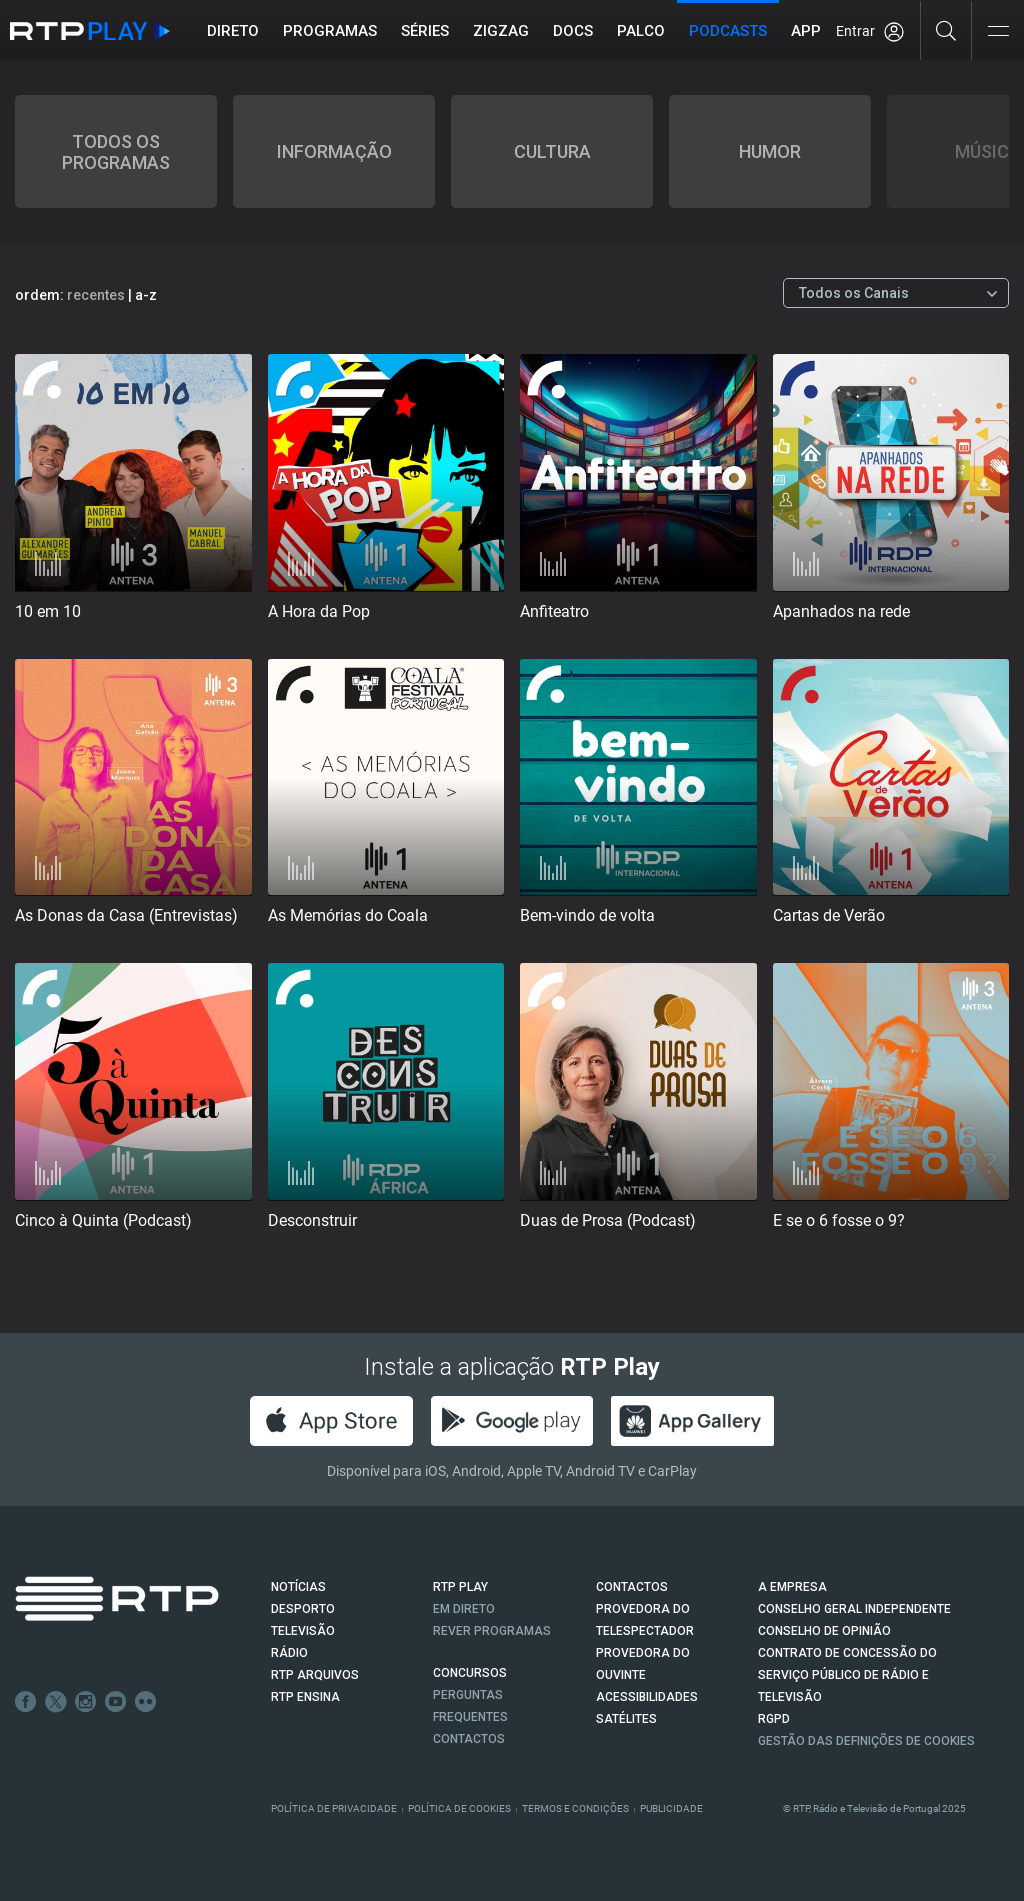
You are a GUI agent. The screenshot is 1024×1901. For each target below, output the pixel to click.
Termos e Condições (575, 1808)
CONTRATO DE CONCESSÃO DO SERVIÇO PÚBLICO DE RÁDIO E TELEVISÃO (847, 1675)
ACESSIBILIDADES (647, 1697)
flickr (146, 1702)
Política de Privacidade (334, 1808)
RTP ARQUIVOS (315, 1675)
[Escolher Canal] (896, 293)
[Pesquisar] (946, 30)
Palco (641, 31)
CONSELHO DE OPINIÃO (824, 1631)
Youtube (116, 1702)
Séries (425, 31)
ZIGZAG (501, 31)
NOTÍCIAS (298, 1587)
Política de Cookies (459, 1808)
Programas (330, 31)
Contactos (469, 1739)
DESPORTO (303, 1609)
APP (806, 31)
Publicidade (671, 1808)
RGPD (774, 1719)
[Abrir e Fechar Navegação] (998, 32)
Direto (233, 31)
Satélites (626, 1719)
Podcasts (728, 31)
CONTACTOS (632, 1587)
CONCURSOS (470, 1673)
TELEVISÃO (303, 1631)
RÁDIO (289, 1653)
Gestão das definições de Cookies (866, 1741)
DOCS (573, 31)
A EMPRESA (792, 1587)
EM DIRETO (464, 1609)
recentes (96, 295)
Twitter (56, 1702)
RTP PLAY (460, 1587)
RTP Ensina (305, 1697)
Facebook (26, 1702)
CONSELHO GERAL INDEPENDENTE (854, 1609)
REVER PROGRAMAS (492, 1631)
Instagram (86, 1702)
